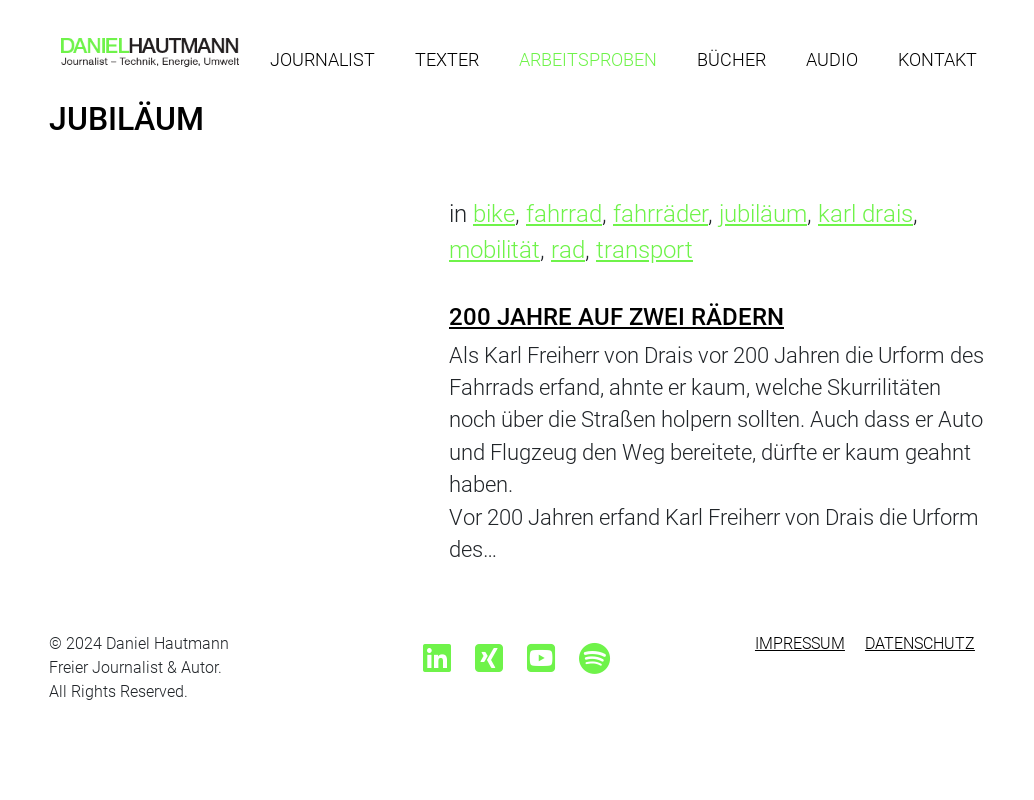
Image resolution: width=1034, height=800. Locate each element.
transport (644, 250)
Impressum (800, 643)
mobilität (494, 250)
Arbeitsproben (588, 59)
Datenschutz (920, 643)
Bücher (731, 59)
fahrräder (660, 214)
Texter (447, 59)
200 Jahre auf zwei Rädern (616, 317)
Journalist (322, 59)
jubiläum (763, 214)
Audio (832, 59)
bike (494, 214)
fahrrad (564, 214)
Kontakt (937, 59)
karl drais (865, 214)
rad (568, 250)
